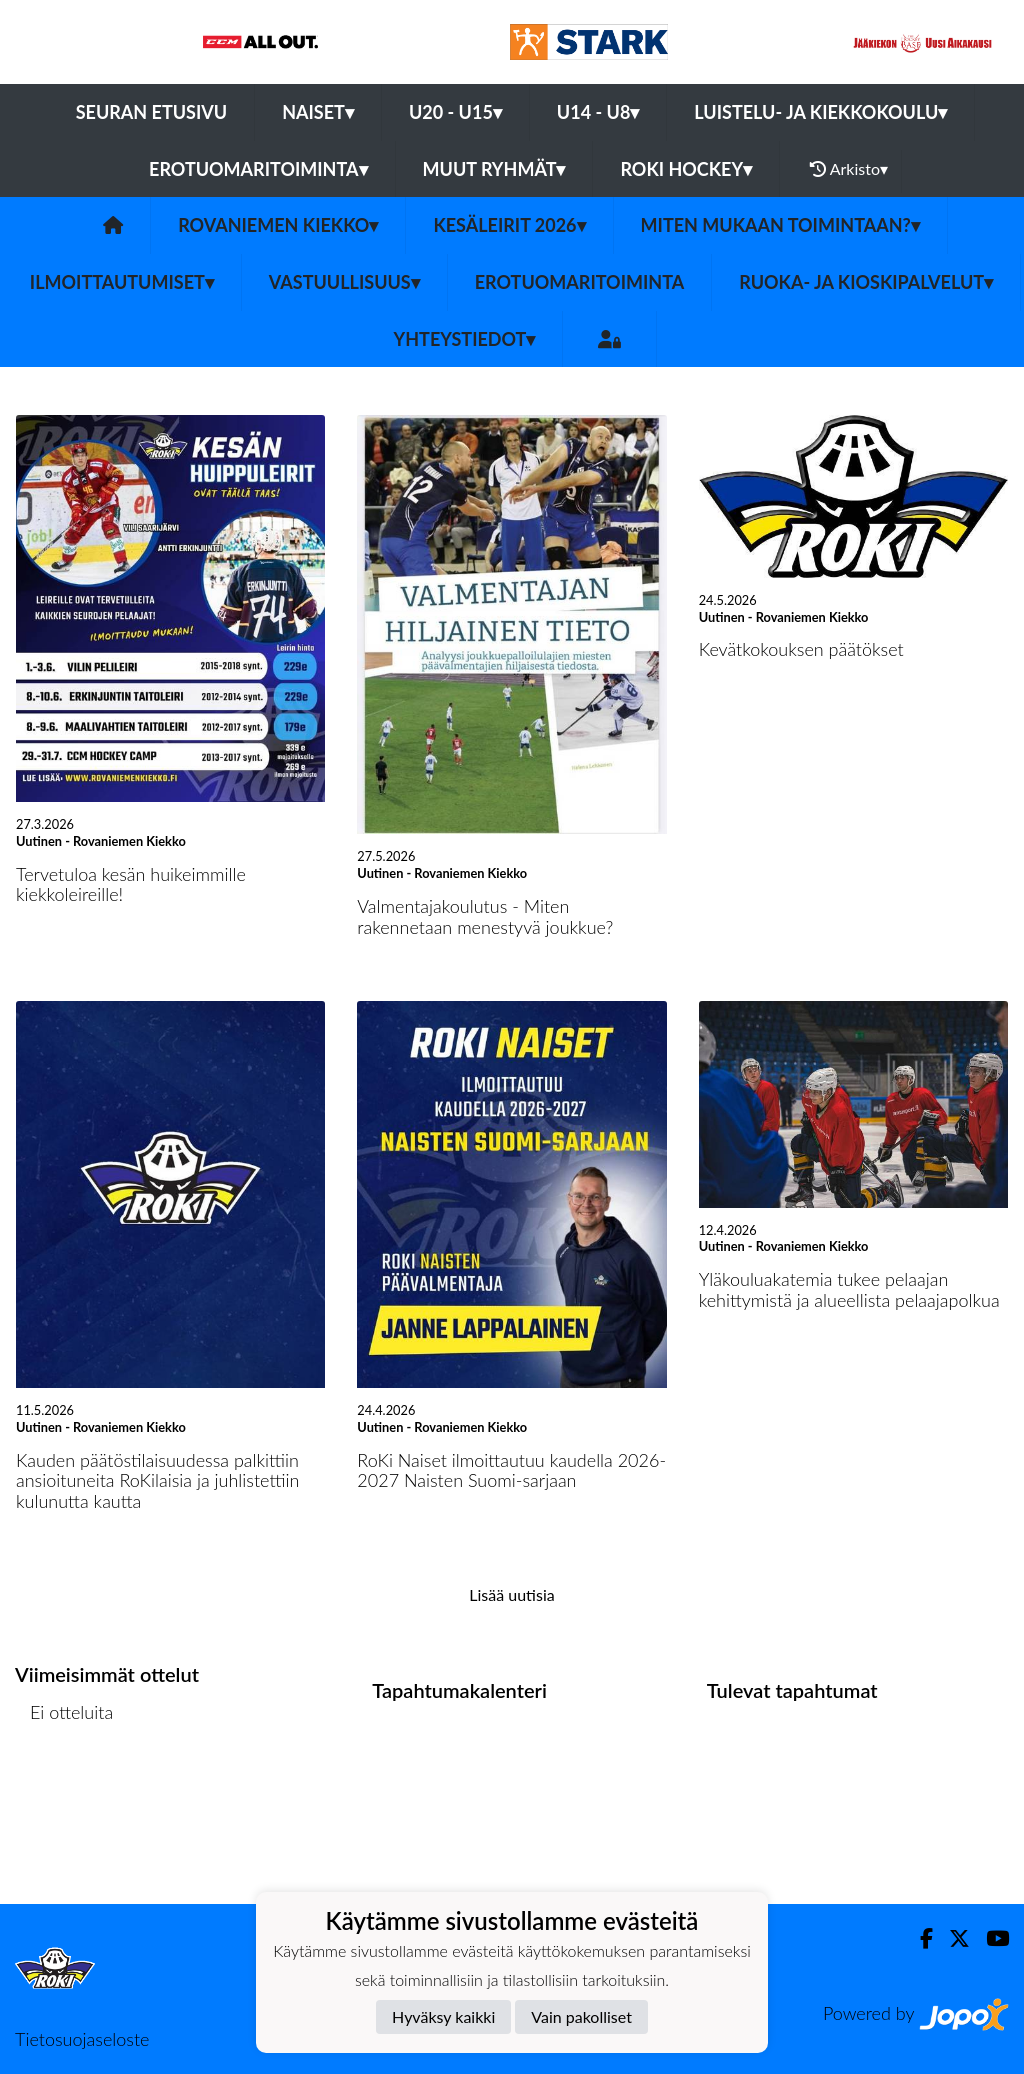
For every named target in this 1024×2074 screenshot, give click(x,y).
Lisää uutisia (511, 1594)
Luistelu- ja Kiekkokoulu (820, 112)
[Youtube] (989, 1938)
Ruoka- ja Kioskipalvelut (866, 282)
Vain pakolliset (581, 2016)
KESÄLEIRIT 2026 (509, 225)
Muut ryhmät (494, 169)
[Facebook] (918, 1938)
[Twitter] (951, 1938)
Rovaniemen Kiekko (278, 225)
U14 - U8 (598, 112)
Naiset (318, 112)
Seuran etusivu (152, 112)
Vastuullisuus (344, 282)
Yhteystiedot (465, 339)
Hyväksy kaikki (443, 2016)
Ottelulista (64, 1788)
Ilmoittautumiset (122, 282)
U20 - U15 (455, 112)
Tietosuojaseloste (82, 2039)
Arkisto (849, 169)
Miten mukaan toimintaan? (780, 225)
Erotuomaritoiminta (258, 169)
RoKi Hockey (686, 169)
